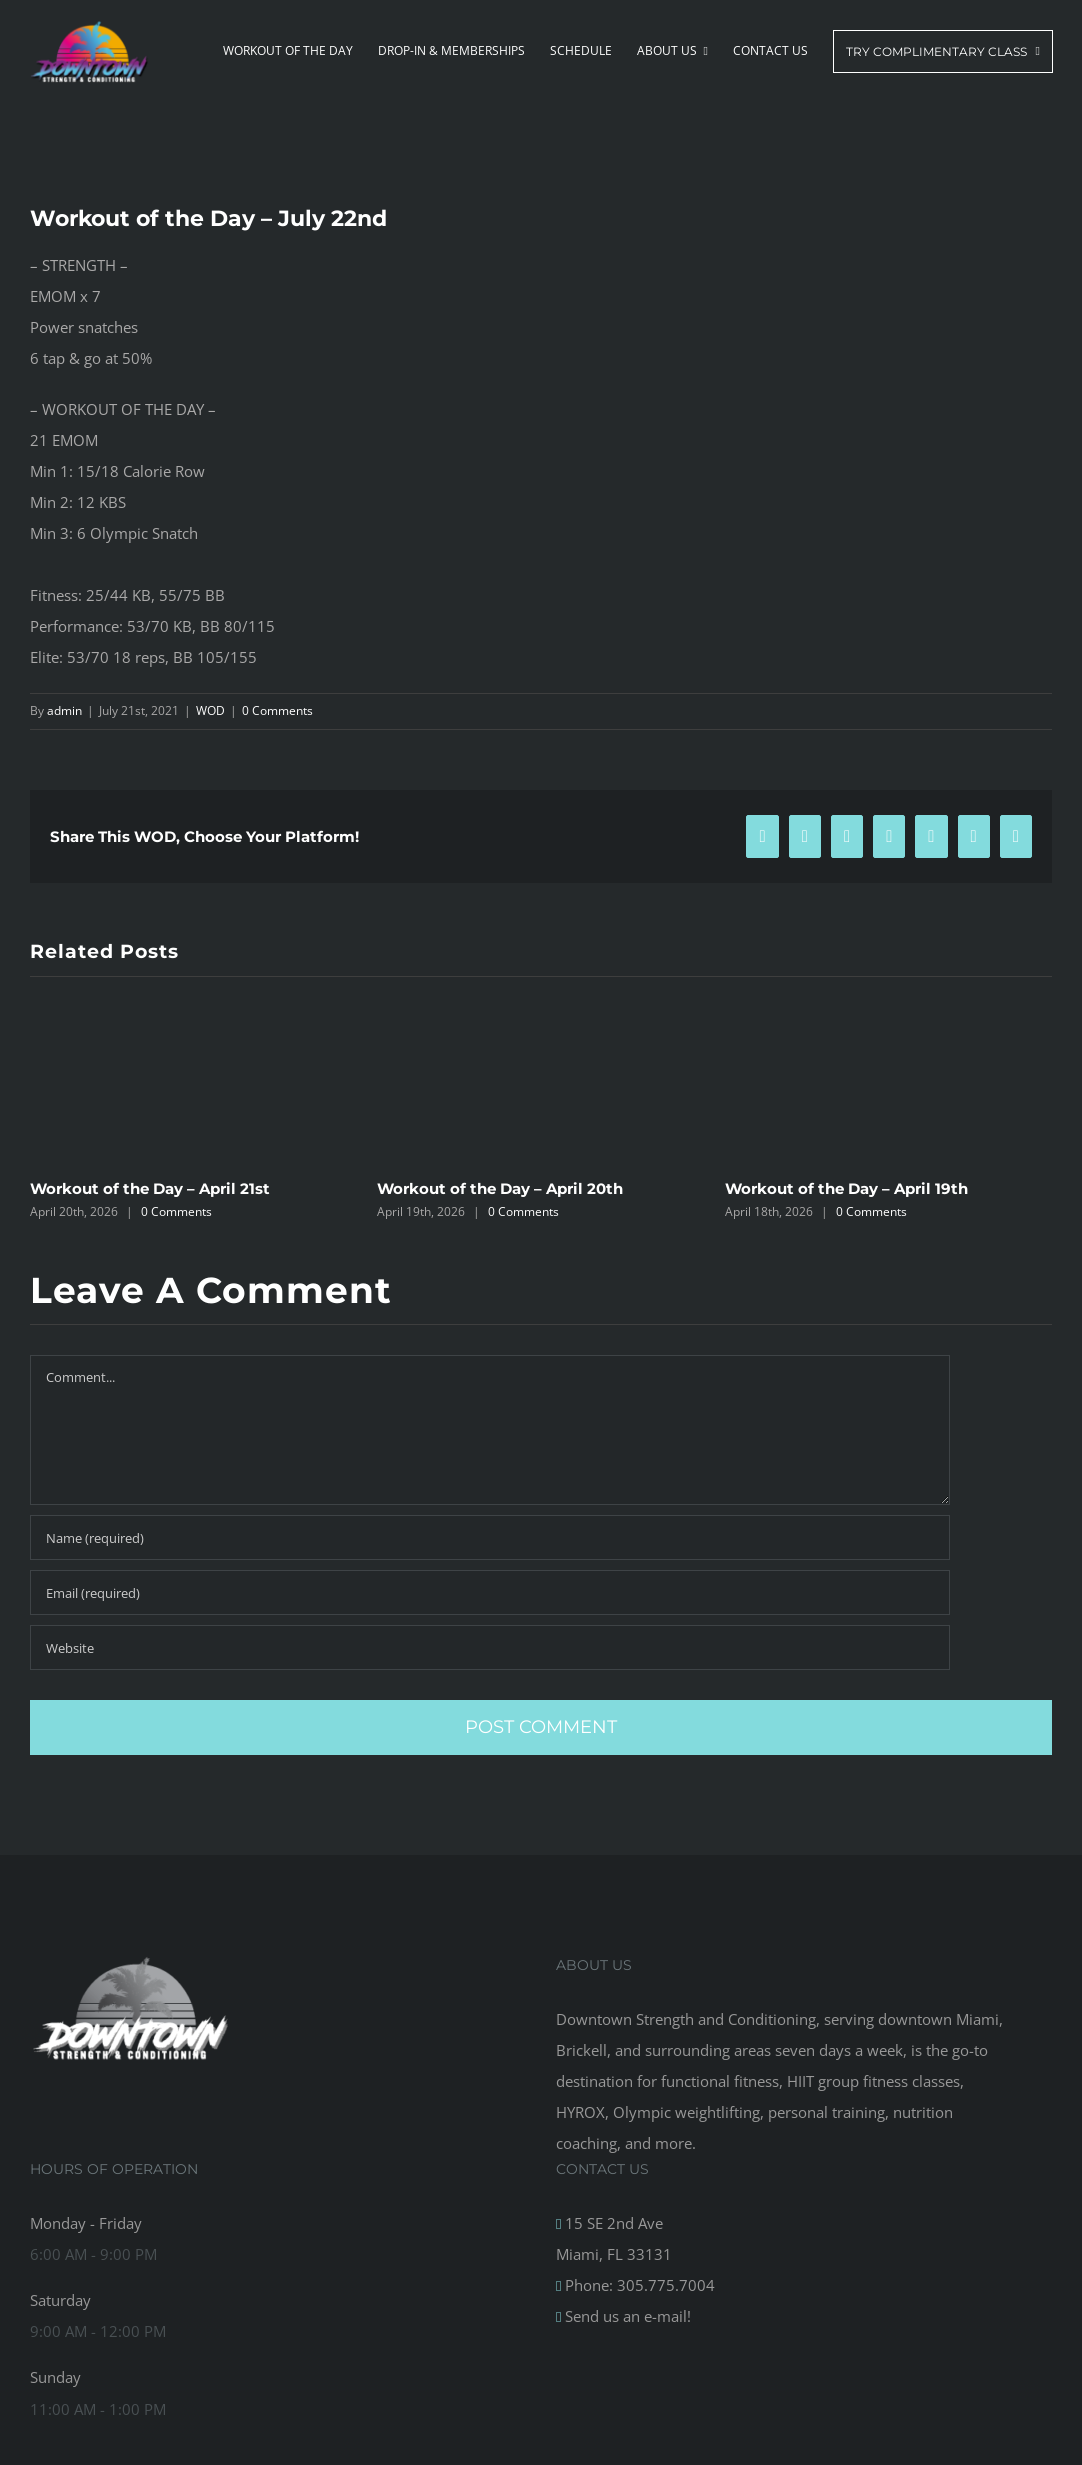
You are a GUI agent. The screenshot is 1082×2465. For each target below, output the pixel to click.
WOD (210, 710)
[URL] (490, 1647)
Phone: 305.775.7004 (638, 2285)
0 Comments (277, 710)
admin (64, 710)
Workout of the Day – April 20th (500, 1188)
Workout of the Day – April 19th (846, 1188)
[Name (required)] (490, 1537)
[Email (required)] (490, 1592)
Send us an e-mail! (626, 2316)
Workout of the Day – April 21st (150, 1188)
